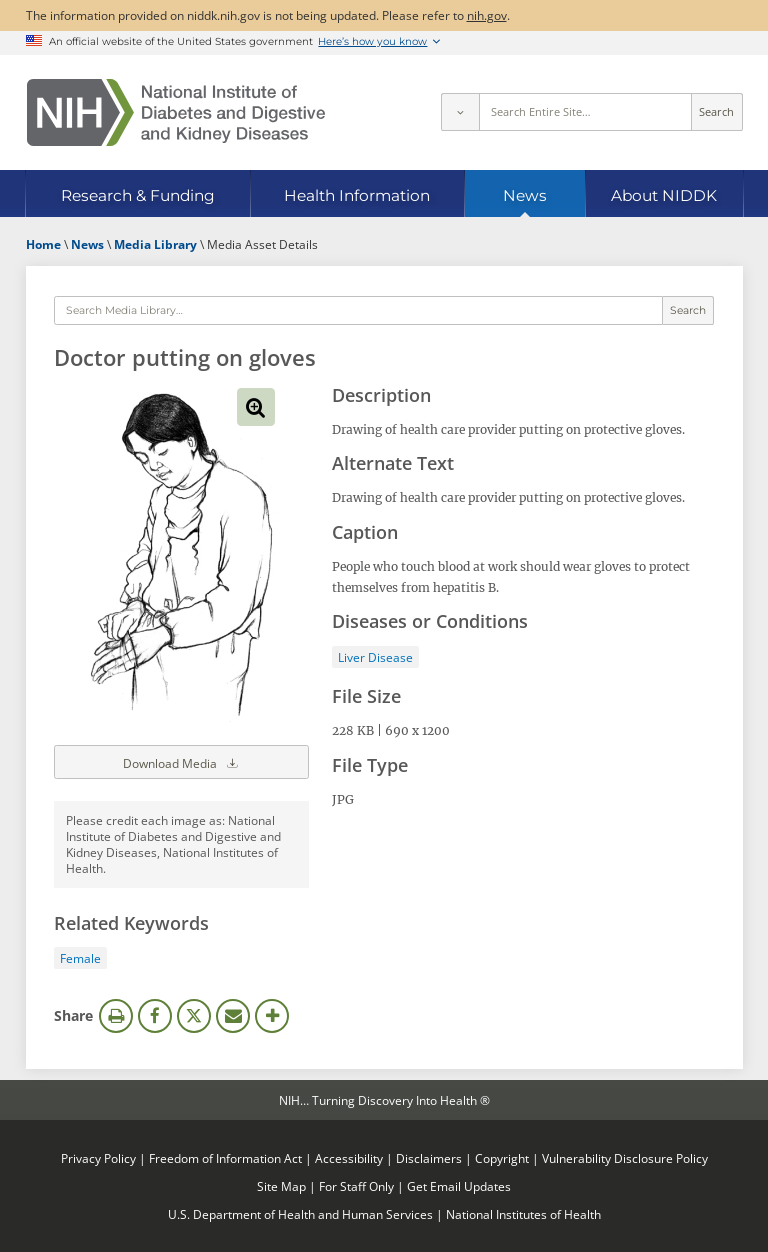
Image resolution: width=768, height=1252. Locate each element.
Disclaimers (429, 1158)
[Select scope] (460, 112)
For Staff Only (356, 1186)
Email (233, 1016)
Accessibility (349, 1158)
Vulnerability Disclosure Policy (625, 1158)
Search (716, 112)
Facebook (155, 1016)
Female (80, 958)
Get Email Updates (459, 1186)
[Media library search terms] (358, 311)
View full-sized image (256, 407)
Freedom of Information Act (225, 1158)
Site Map (281, 1186)
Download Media (182, 762)
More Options (272, 1016)
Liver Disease (375, 657)
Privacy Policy (98, 1158)
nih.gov (487, 15)
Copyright (502, 1158)
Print (116, 1016)
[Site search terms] (585, 112)
